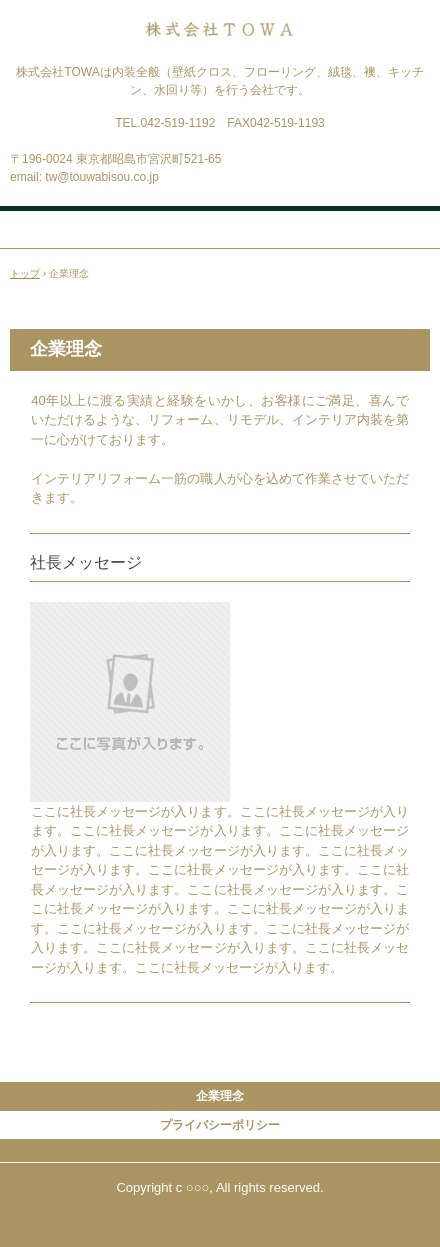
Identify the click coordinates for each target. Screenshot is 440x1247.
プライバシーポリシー (220, 1125)
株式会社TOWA (220, 38)
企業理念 (220, 1096)
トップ (25, 273)
